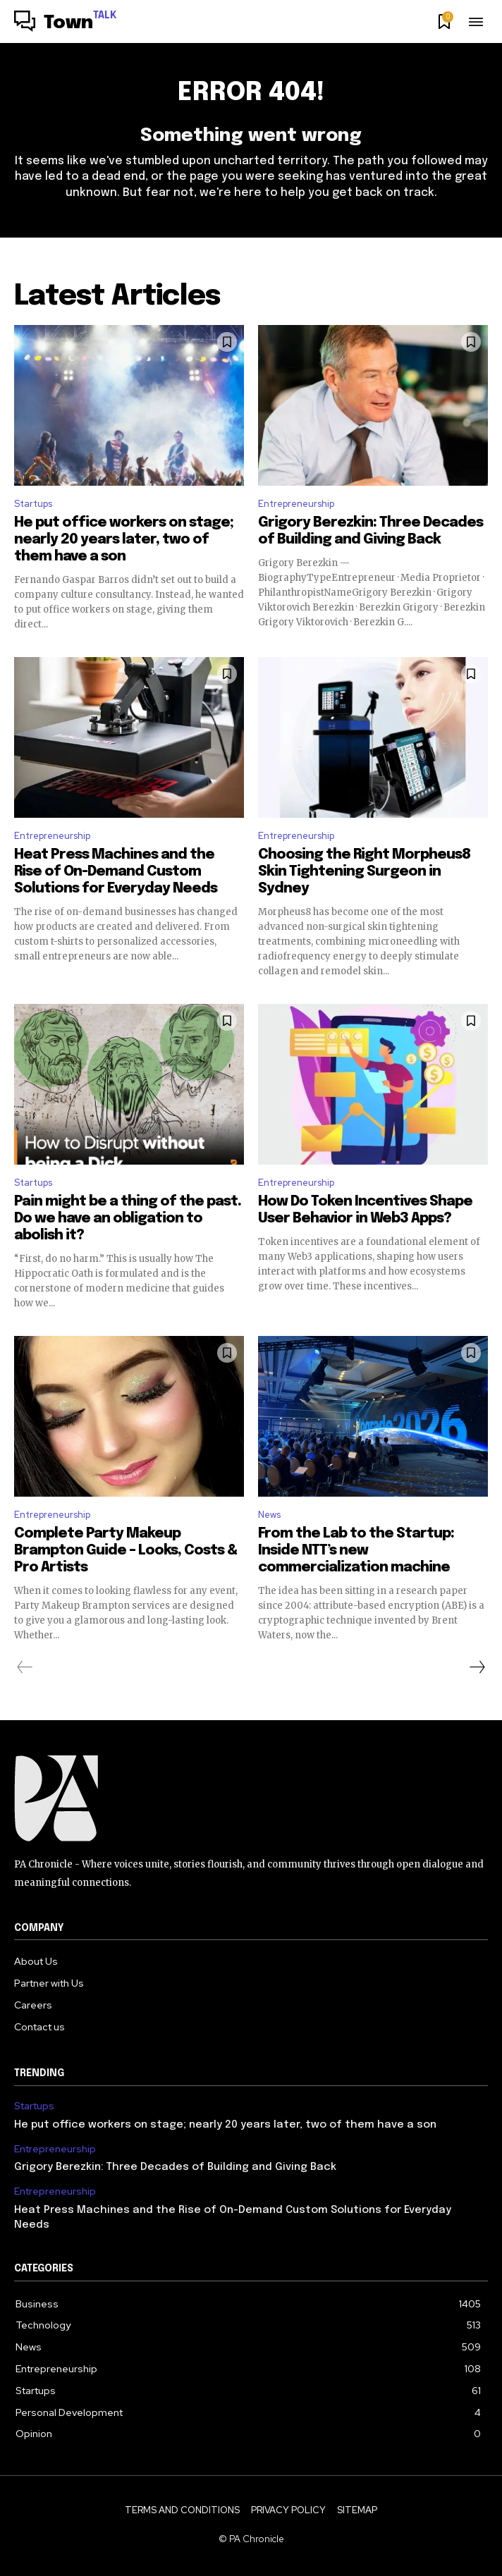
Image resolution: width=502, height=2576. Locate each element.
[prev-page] (25, 1667)
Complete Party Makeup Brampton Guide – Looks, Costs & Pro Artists (125, 1550)
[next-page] (476, 1667)
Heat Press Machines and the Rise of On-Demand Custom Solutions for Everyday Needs (115, 871)
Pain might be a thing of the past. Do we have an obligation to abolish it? (127, 1218)
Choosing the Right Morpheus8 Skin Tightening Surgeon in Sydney (364, 871)
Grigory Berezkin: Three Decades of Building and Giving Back (175, 2167)
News (269, 1515)
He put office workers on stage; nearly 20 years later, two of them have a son (123, 539)
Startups (33, 504)
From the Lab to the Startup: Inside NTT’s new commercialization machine (356, 1550)
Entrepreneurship (296, 504)
